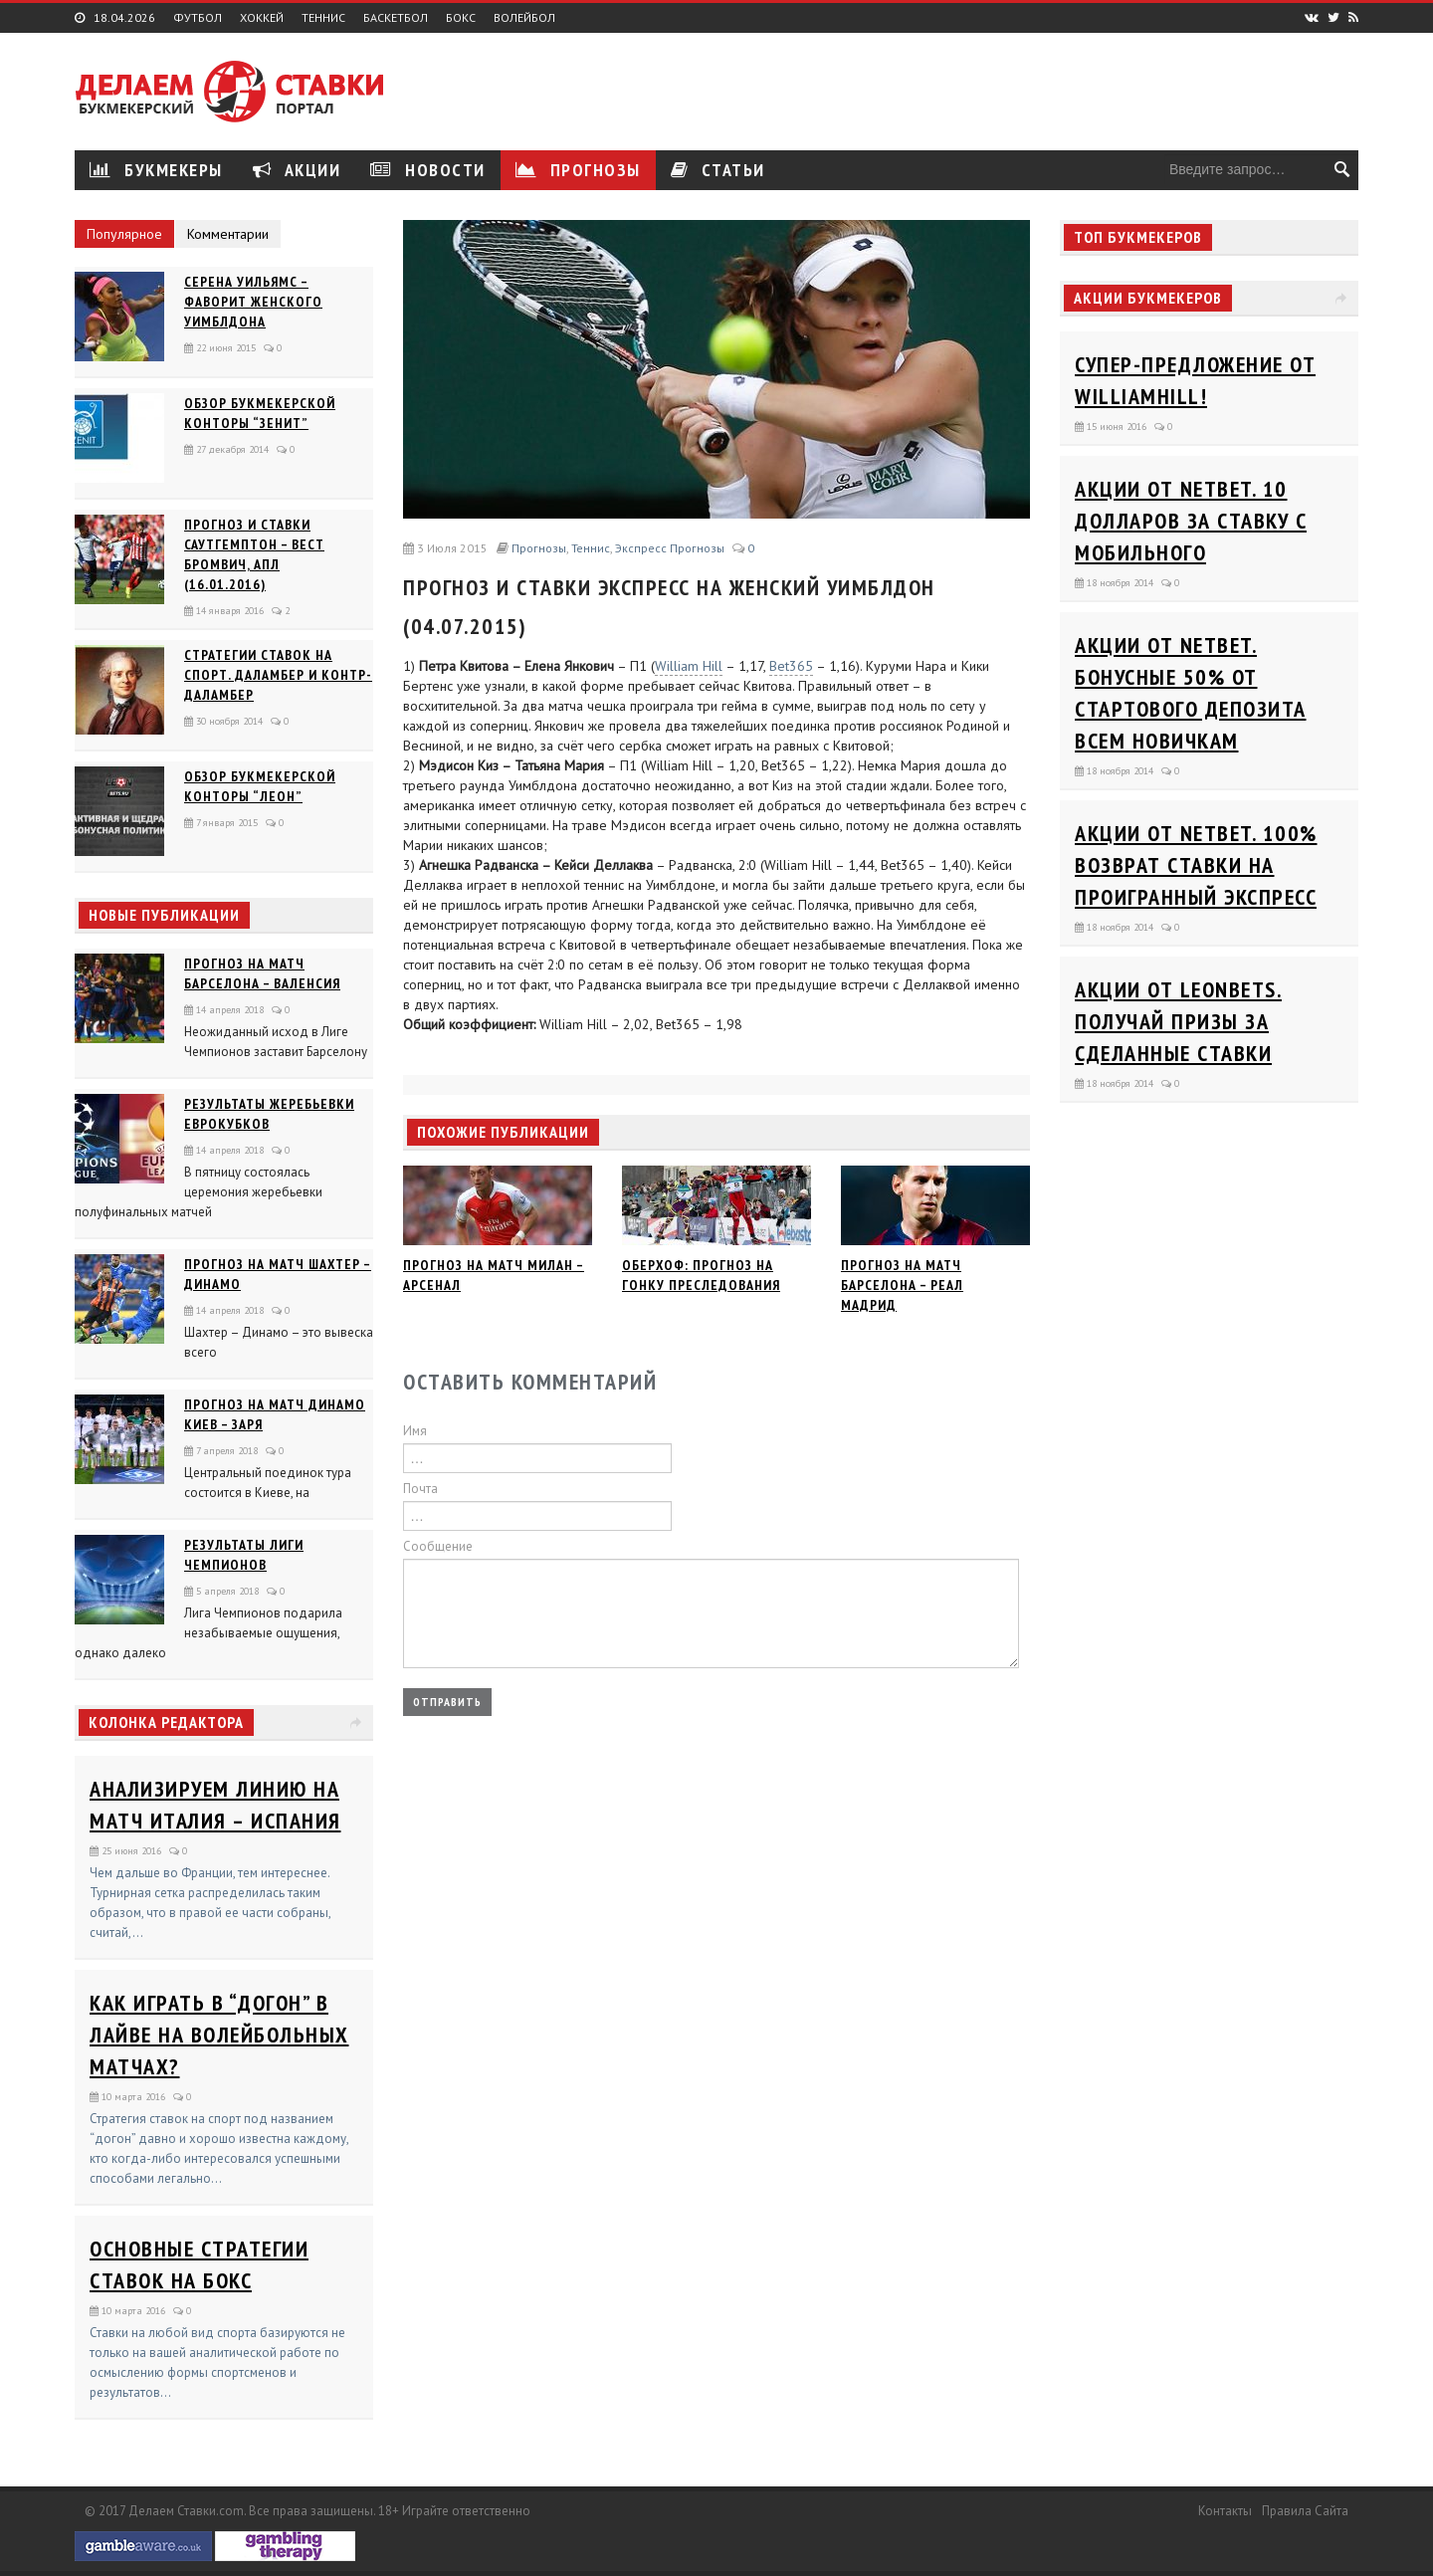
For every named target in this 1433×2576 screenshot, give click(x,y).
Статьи (718, 169)
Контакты (1225, 2510)
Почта (420, 1488)
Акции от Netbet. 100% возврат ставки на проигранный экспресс (1196, 865)
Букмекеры (156, 169)
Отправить (447, 1701)
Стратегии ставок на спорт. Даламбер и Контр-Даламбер (278, 675)
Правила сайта (1305, 2510)
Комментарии (228, 234)
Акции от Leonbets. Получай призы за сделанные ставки (1178, 1021)
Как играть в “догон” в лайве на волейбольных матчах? (219, 2034)
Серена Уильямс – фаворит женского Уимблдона (253, 301)
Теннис (323, 18)
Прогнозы (578, 169)
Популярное (124, 234)
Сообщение (438, 1546)
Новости (428, 169)
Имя (415, 1430)
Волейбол (524, 18)
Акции (297, 169)
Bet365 (791, 666)
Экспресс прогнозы (669, 547)
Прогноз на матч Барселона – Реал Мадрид (902, 1285)
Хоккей (262, 18)
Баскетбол (395, 18)
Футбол (197, 18)
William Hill (688, 666)
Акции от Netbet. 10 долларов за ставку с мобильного (1191, 520)
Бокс (461, 18)
